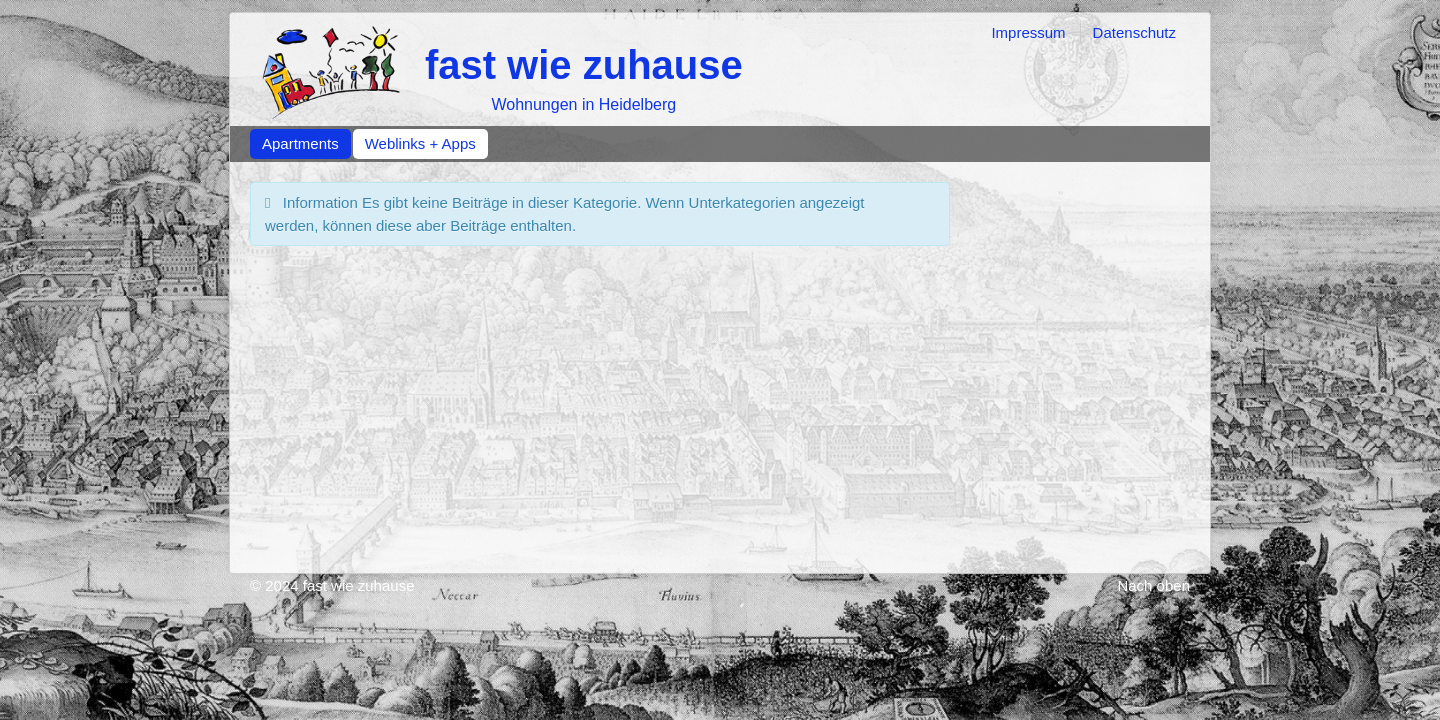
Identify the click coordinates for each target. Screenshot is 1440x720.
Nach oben (1153, 585)
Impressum (1028, 32)
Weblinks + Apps (420, 143)
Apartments (300, 143)
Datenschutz (1134, 32)
